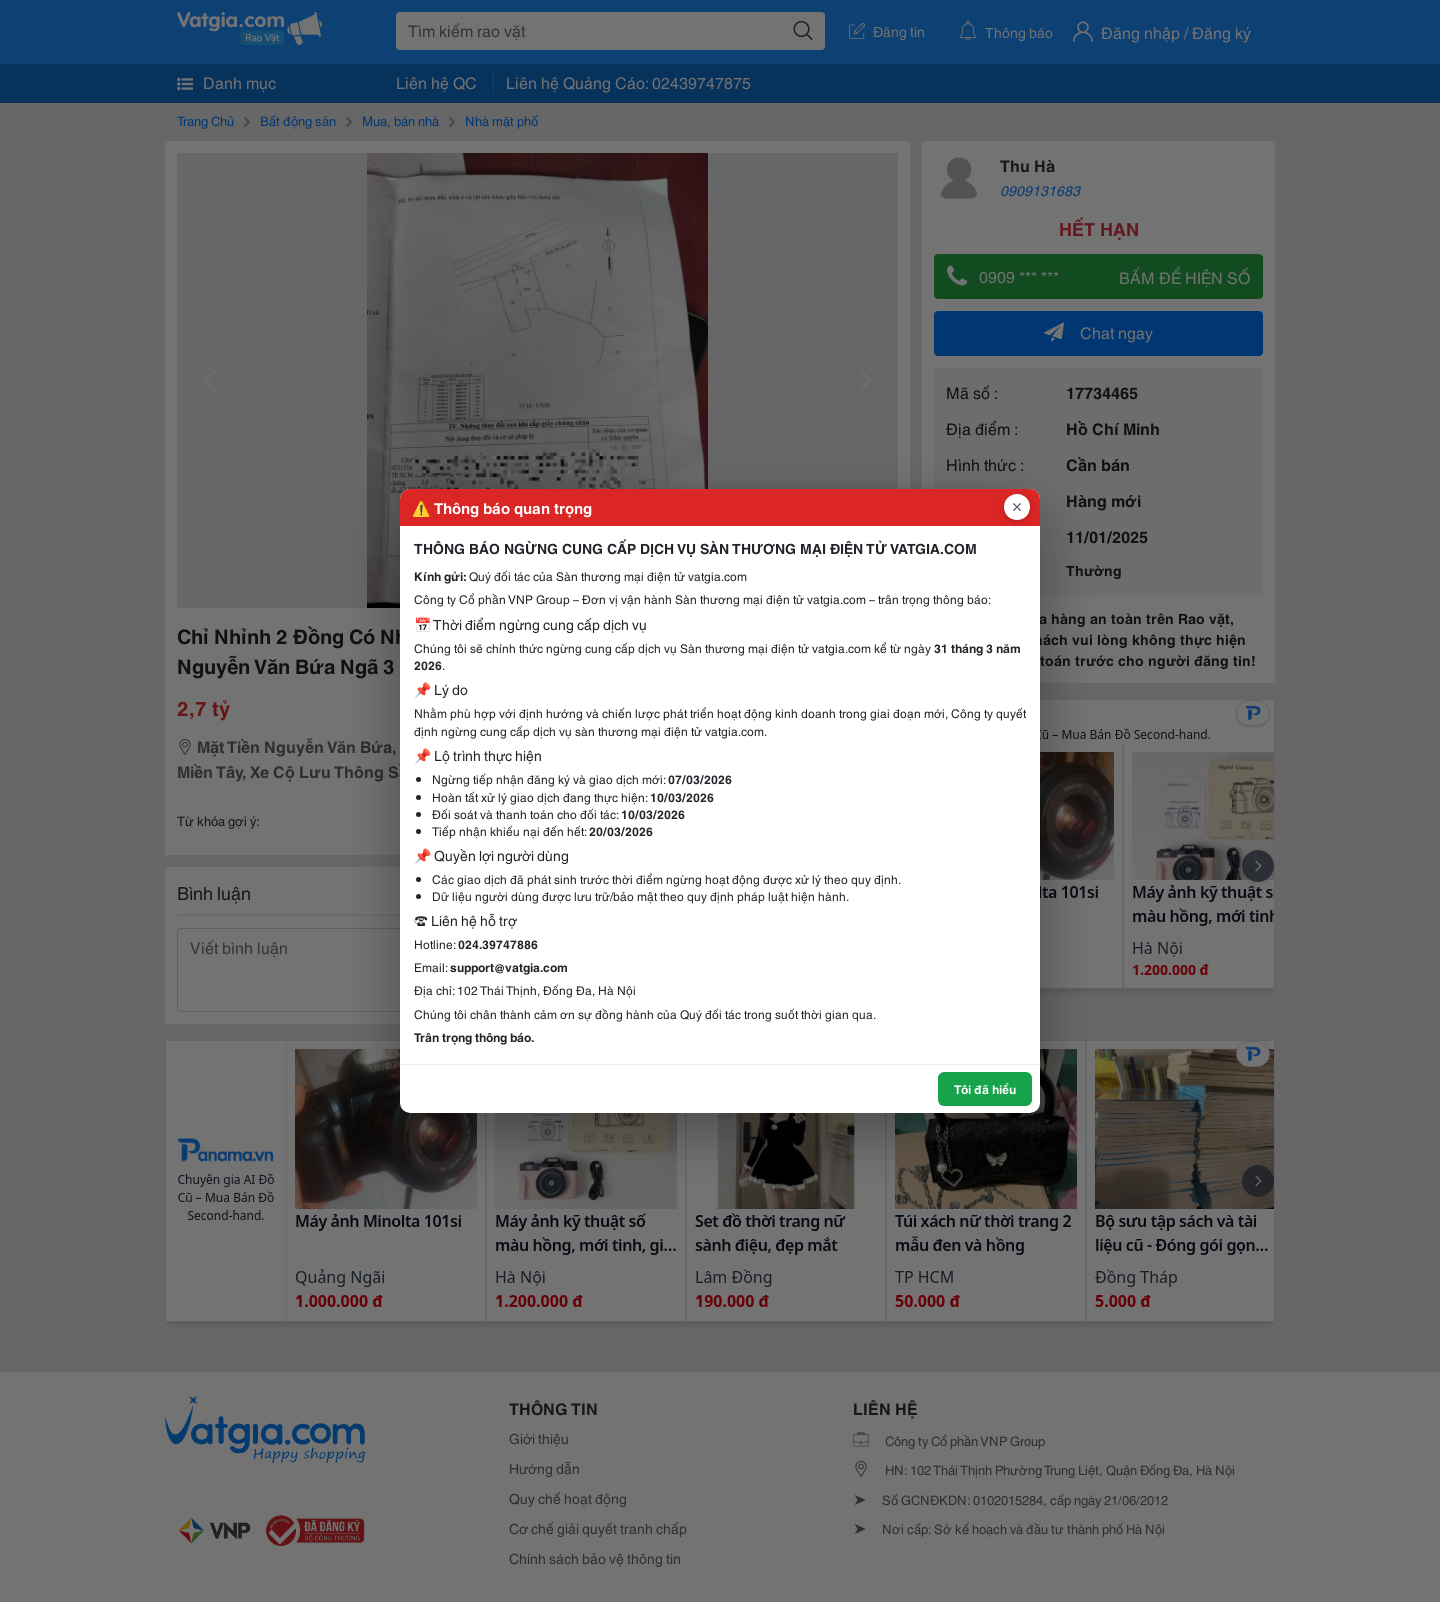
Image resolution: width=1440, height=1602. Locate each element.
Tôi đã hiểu (985, 1088)
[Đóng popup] (1017, 507)
